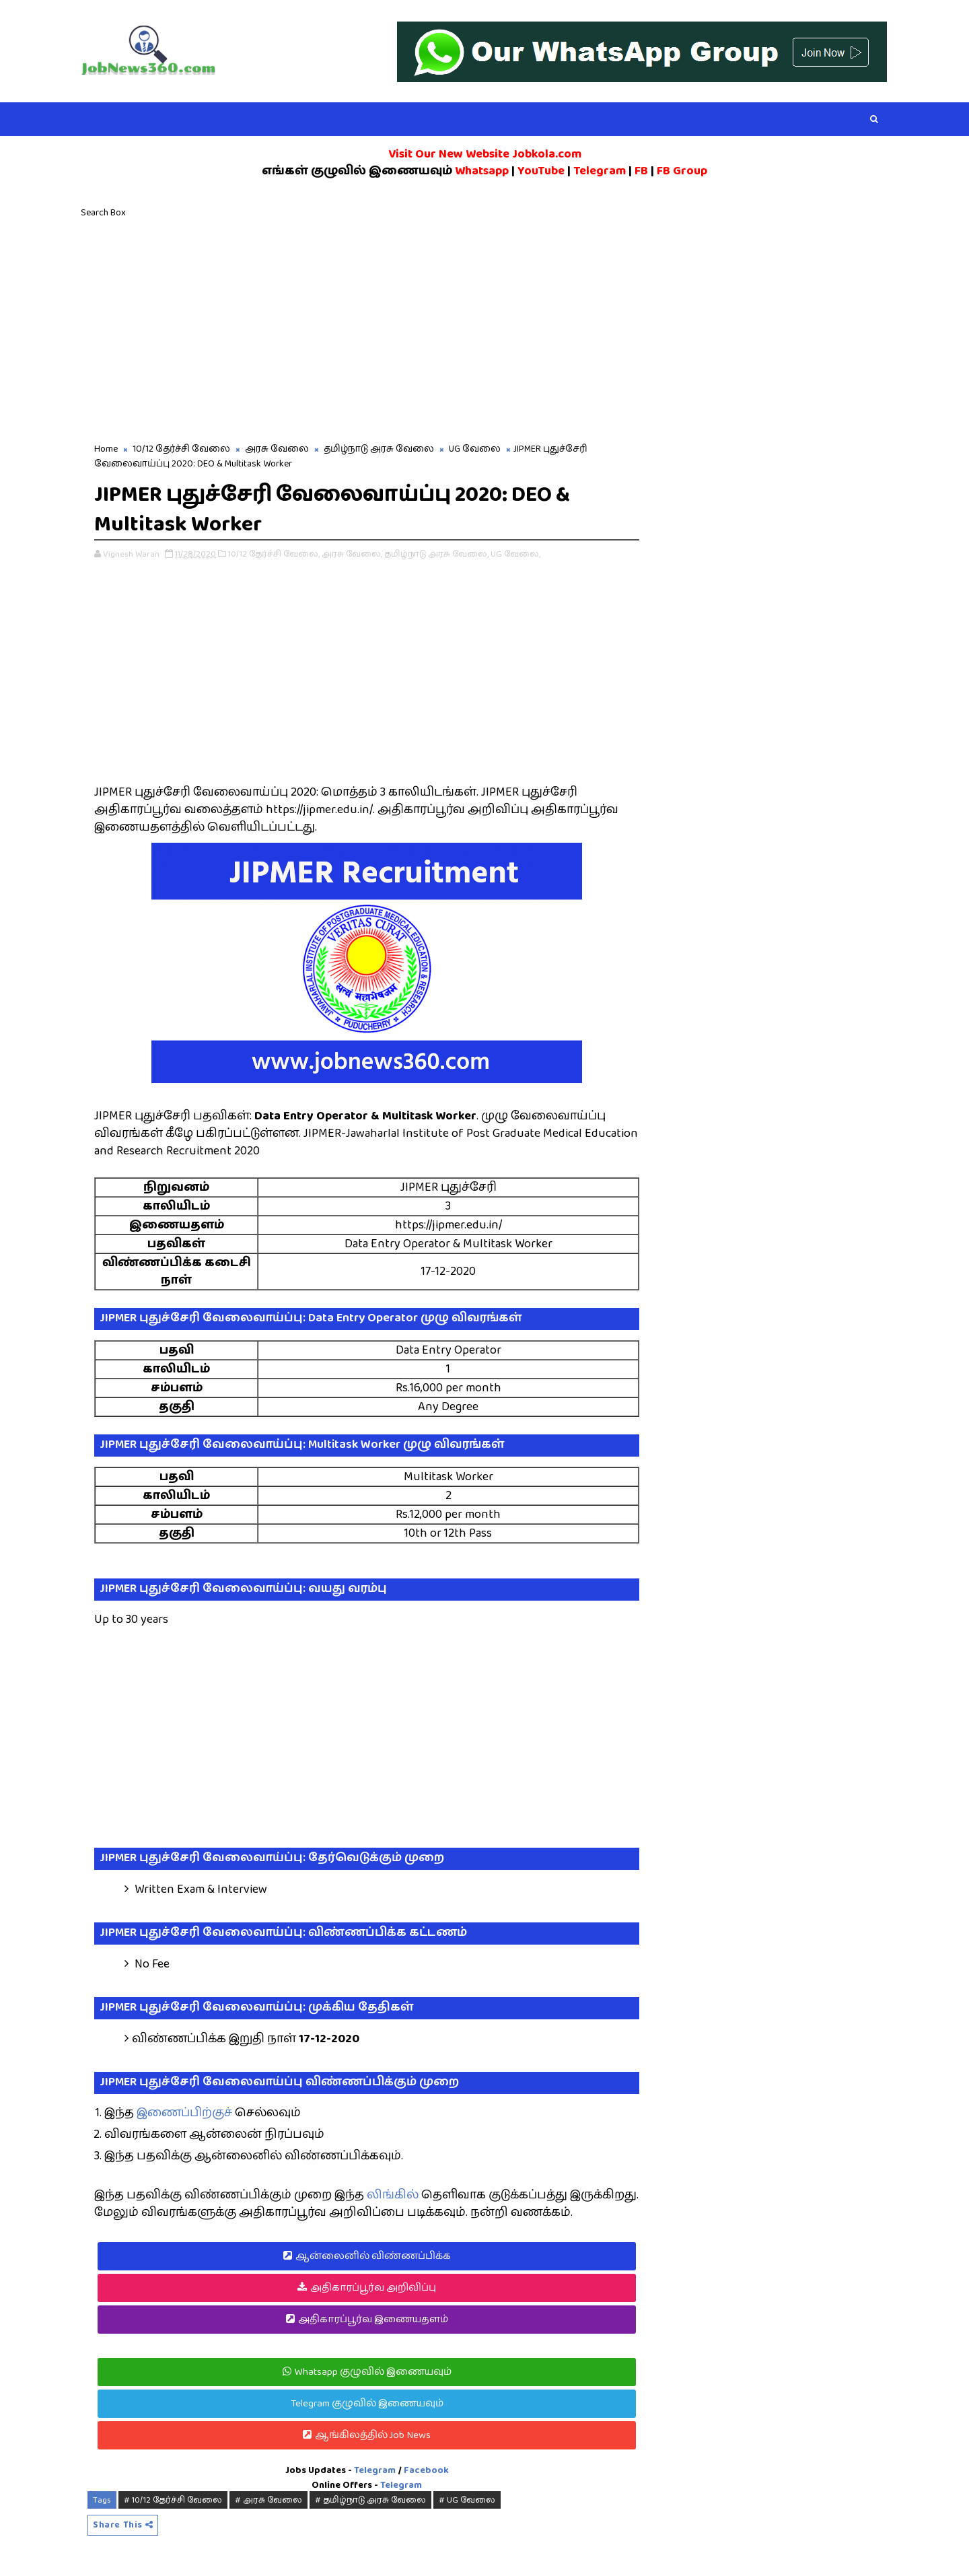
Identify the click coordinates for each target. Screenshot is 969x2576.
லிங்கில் (393, 2195)
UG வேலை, (515, 554)
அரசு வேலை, (352, 554)
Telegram (375, 2470)
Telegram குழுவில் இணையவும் (367, 2403)
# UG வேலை (467, 2500)
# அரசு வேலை (268, 2500)
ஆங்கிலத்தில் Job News (373, 2435)
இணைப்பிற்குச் (184, 2112)
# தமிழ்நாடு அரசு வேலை (370, 2500)
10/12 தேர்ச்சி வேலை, (274, 554)
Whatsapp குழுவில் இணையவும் (373, 2371)
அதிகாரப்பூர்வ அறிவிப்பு (373, 2287)
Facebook (426, 2470)
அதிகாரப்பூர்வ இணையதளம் (373, 2319)
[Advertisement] (484, 327)
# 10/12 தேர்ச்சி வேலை (173, 2500)
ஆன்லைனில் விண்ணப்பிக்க (373, 2256)
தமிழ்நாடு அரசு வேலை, (436, 554)
